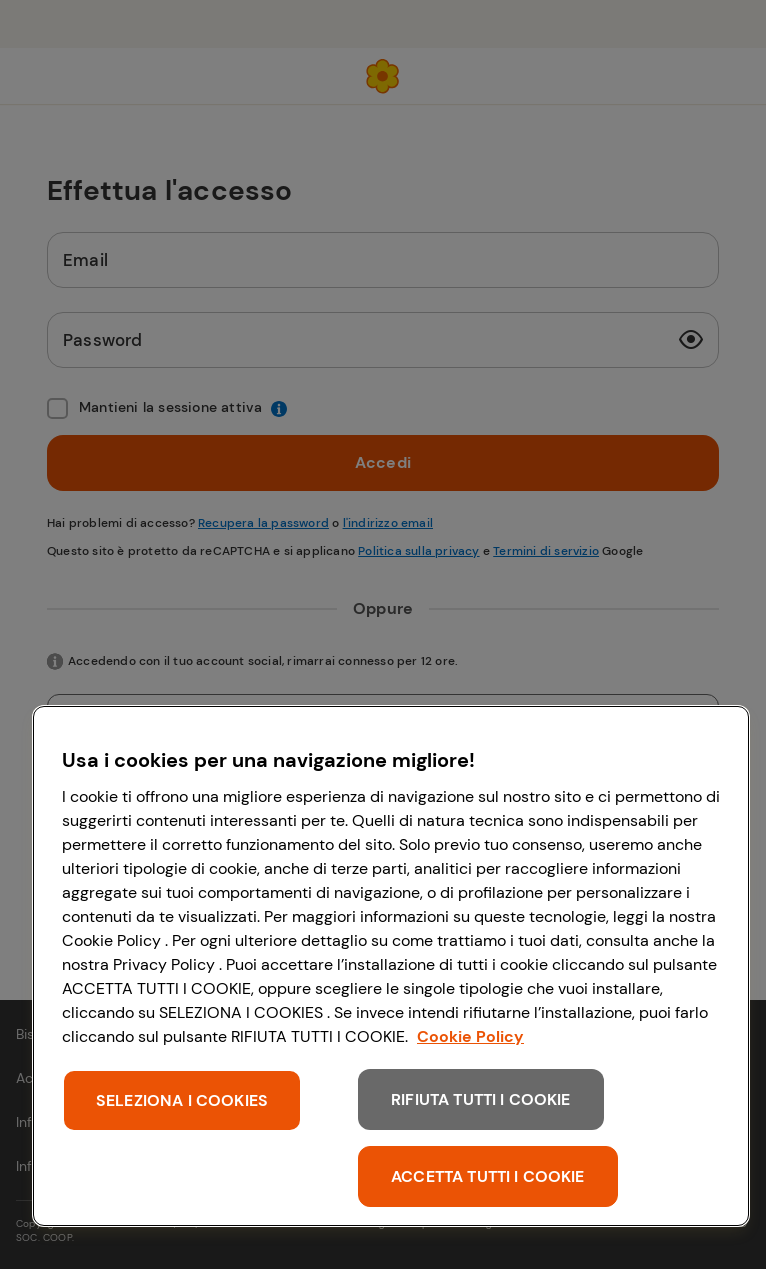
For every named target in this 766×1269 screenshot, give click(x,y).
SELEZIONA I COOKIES (182, 1100)
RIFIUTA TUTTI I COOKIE (481, 1099)
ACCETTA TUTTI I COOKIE (488, 1176)
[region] (391, 966)
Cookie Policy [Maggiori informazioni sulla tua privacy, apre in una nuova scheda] (470, 1036)
